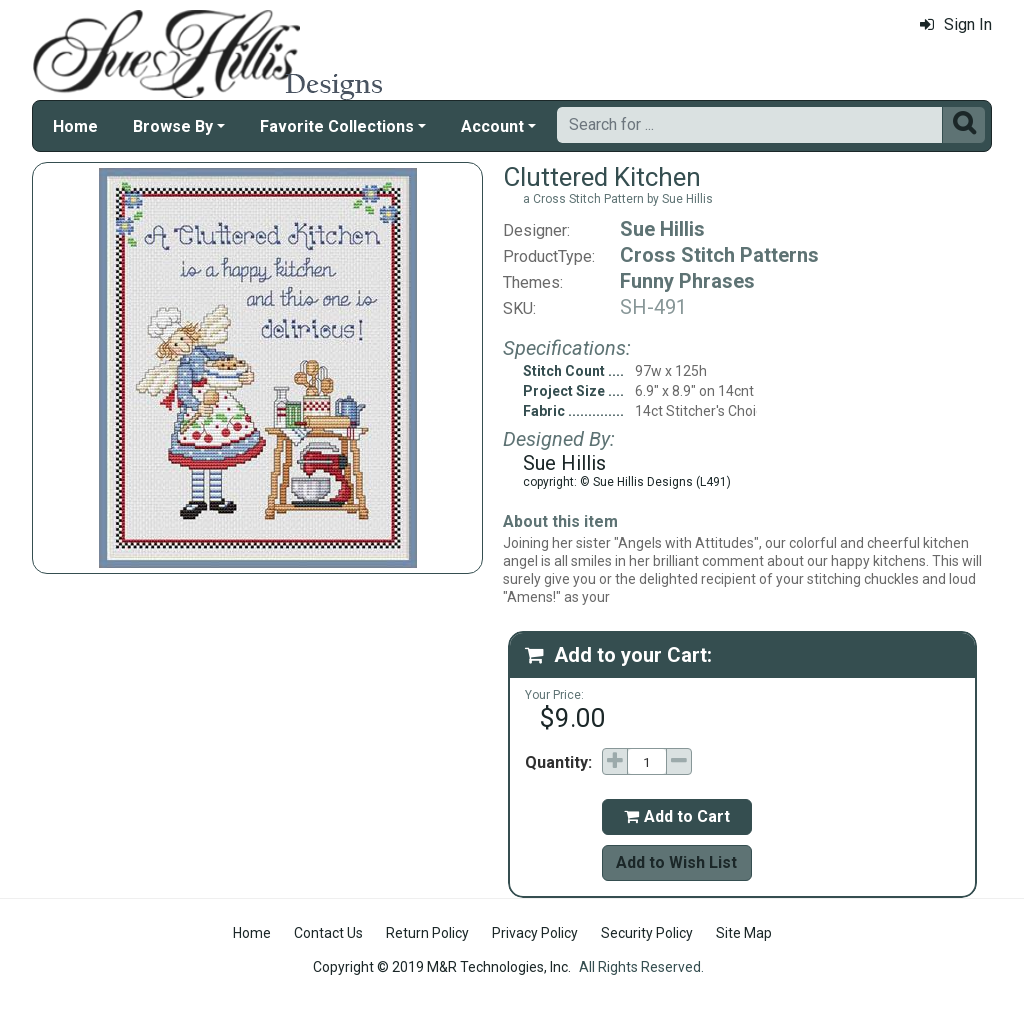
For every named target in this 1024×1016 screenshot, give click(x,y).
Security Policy (647, 933)
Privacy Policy (535, 933)
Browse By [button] (173, 126)
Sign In (956, 24)
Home (75, 126)
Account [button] (492, 126)
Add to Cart (677, 816)
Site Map (744, 933)
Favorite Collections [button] (337, 126)
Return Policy (427, 933)
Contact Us (328, 933)
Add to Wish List (676, 862)
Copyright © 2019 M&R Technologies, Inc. (442, 967)
